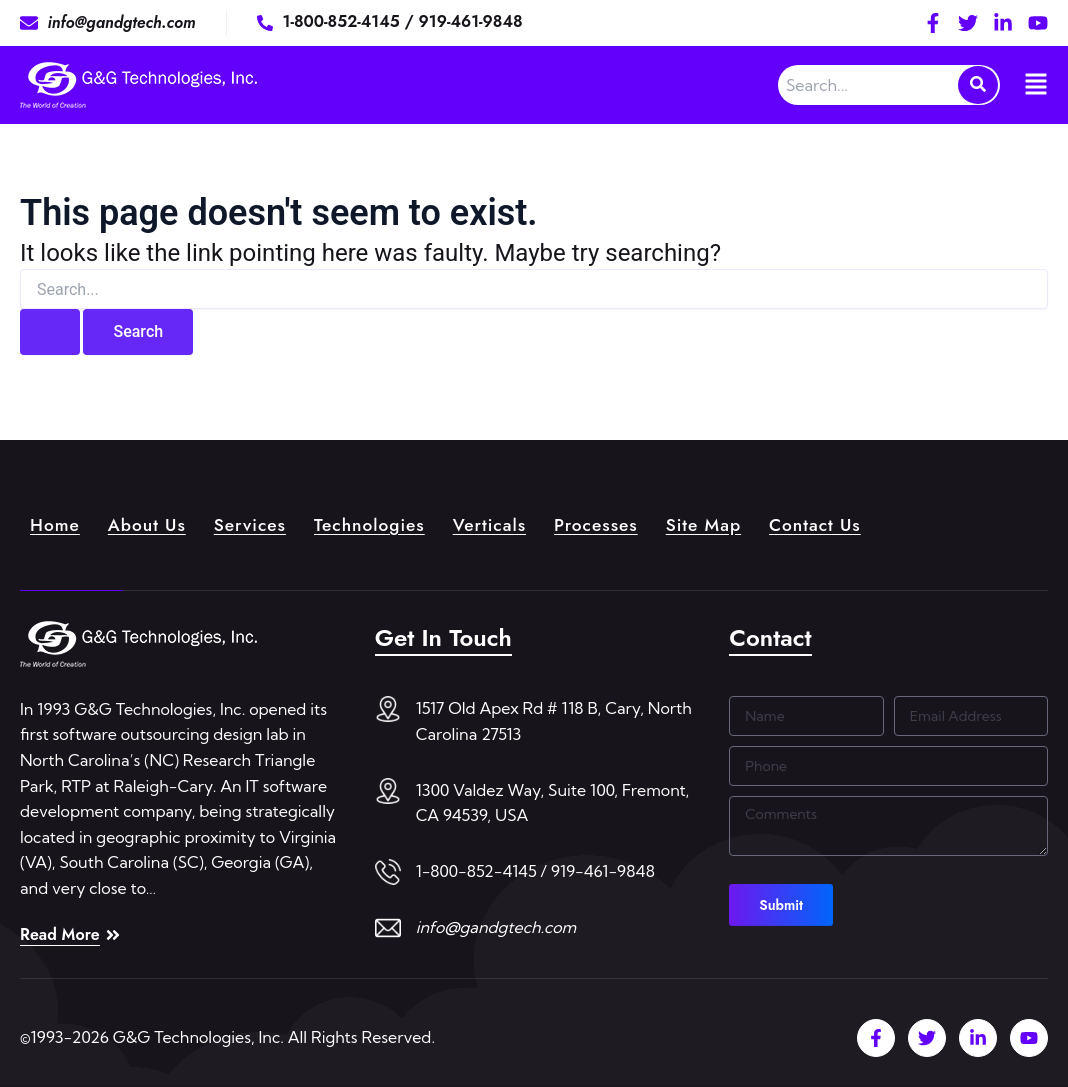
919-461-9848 (471, 21)
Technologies (378, 524)
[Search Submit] (50, 332)
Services (255, 524)
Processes (610, 524)
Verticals (502, 524)
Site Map (721, 524)
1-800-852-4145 (344, 21)
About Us (150, 524)
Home (56, 524)
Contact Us (835, 524)
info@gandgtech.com (496, 927)
